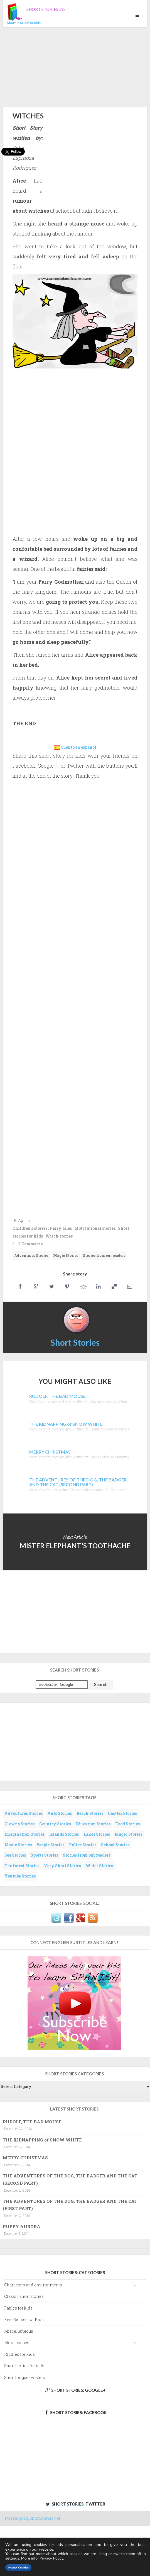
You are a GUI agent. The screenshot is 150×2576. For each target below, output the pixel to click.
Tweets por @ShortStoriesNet (32, 2518)
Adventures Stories (31, 1255)
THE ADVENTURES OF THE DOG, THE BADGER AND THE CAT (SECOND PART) (70, 2179)
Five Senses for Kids (24, 2319)
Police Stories (82, 1844)
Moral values (16, 2342)
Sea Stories (15, 1855)
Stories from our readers (104, 1255)
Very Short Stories (62, 1865)
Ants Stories (59, 1813)
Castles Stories (122, 1813)
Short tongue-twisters (24, 2377)
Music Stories (18, 1844)
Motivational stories (94, 1228)
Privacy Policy (51, 2558)
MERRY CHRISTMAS (25, 2157)
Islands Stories (64, 1834)
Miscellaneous (18, 2331)
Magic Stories (65, 1255)
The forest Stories (21, 1865)
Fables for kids (18, 2308)
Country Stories (55, 1824)
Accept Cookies (18, 2568)
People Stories (50, 1844)
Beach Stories (90, 1813)
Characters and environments (33, 2285)
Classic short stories (24, 2296)
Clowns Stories (19, 1824)
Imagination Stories (24, 1834)
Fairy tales (61, 1228)
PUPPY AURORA (21, 2226)
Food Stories (127, 1824)
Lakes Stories (96, 1834)
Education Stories (93, 1824)
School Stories (115, 1844)
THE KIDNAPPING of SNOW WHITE (42, 2140)
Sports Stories (44, 1855)
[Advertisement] (75, 66)
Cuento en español (78, 747)
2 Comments (30, 1243)
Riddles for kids (19, 2354)
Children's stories (30, 1228)
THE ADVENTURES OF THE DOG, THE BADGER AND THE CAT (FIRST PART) (70, 2204)
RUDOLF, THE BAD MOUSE (32, 2121)
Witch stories (59, 1236)
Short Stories (75, 1342)
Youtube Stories (20, 1876)
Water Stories (99, 1865)
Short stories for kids (24, 2365)
